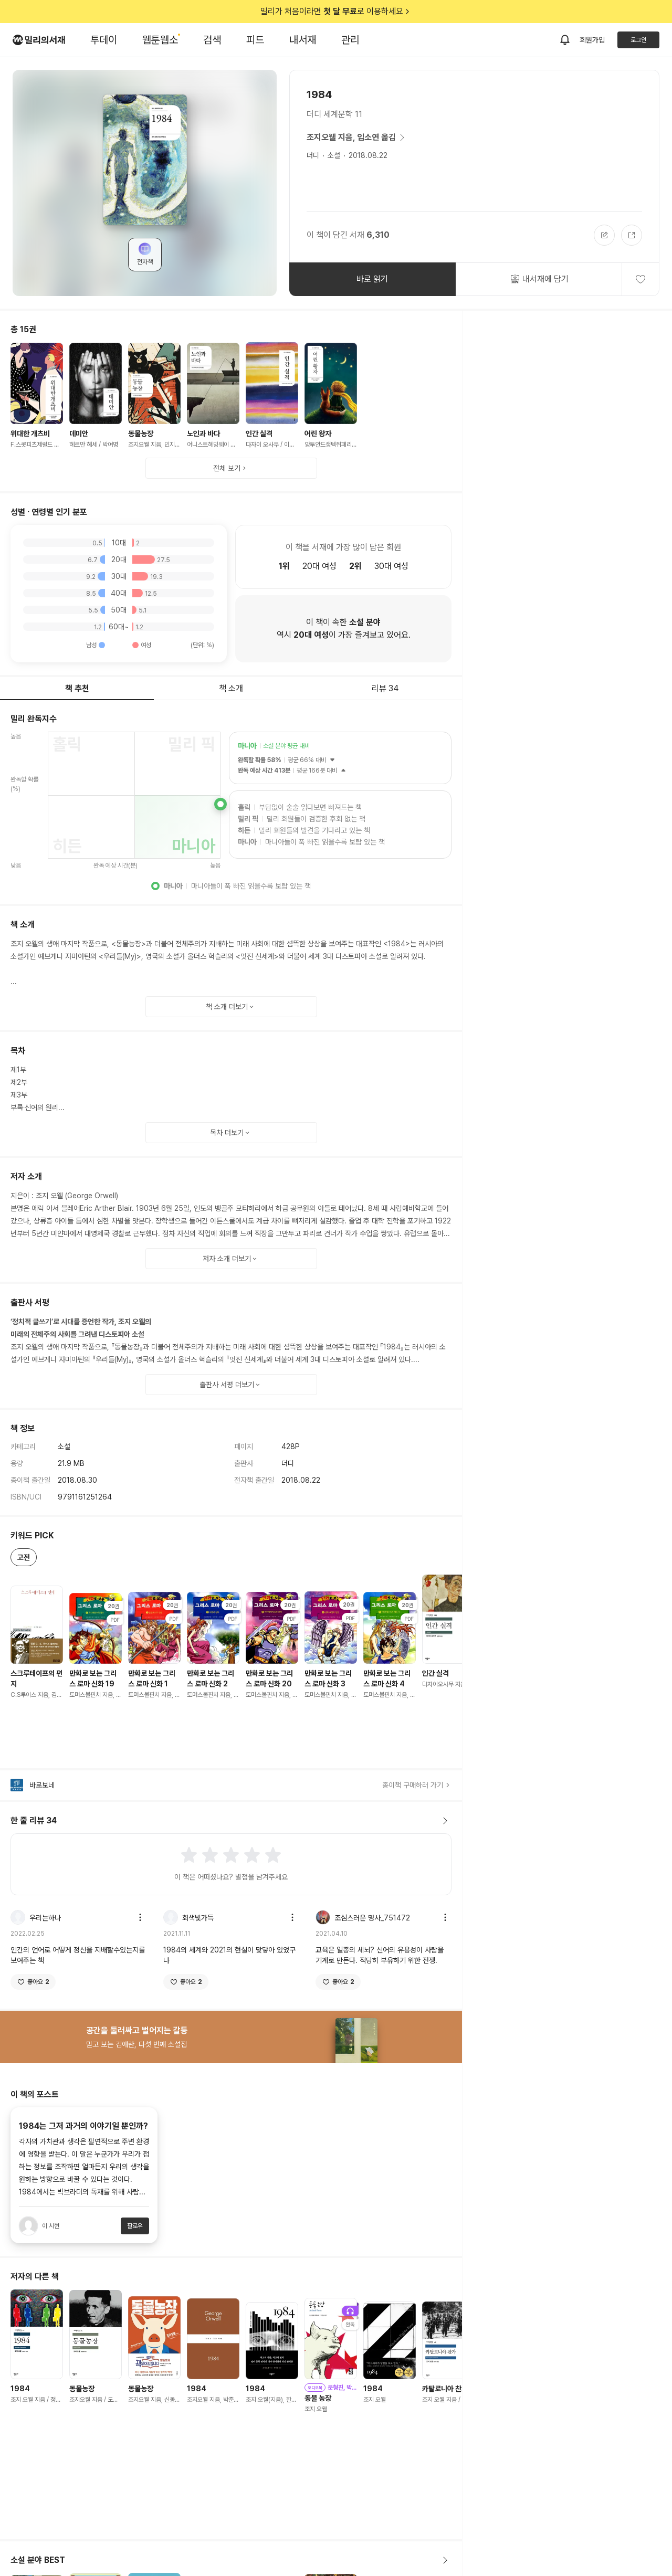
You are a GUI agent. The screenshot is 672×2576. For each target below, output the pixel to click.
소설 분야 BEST (231, 2560)
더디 (313, 155)
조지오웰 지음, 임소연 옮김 (357, 137)
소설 (334, 155)
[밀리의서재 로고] (39, 40)
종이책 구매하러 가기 (417, 1785)
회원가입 (592, 40)
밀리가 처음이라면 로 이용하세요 (336, 11)
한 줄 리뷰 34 (231, 1820)
